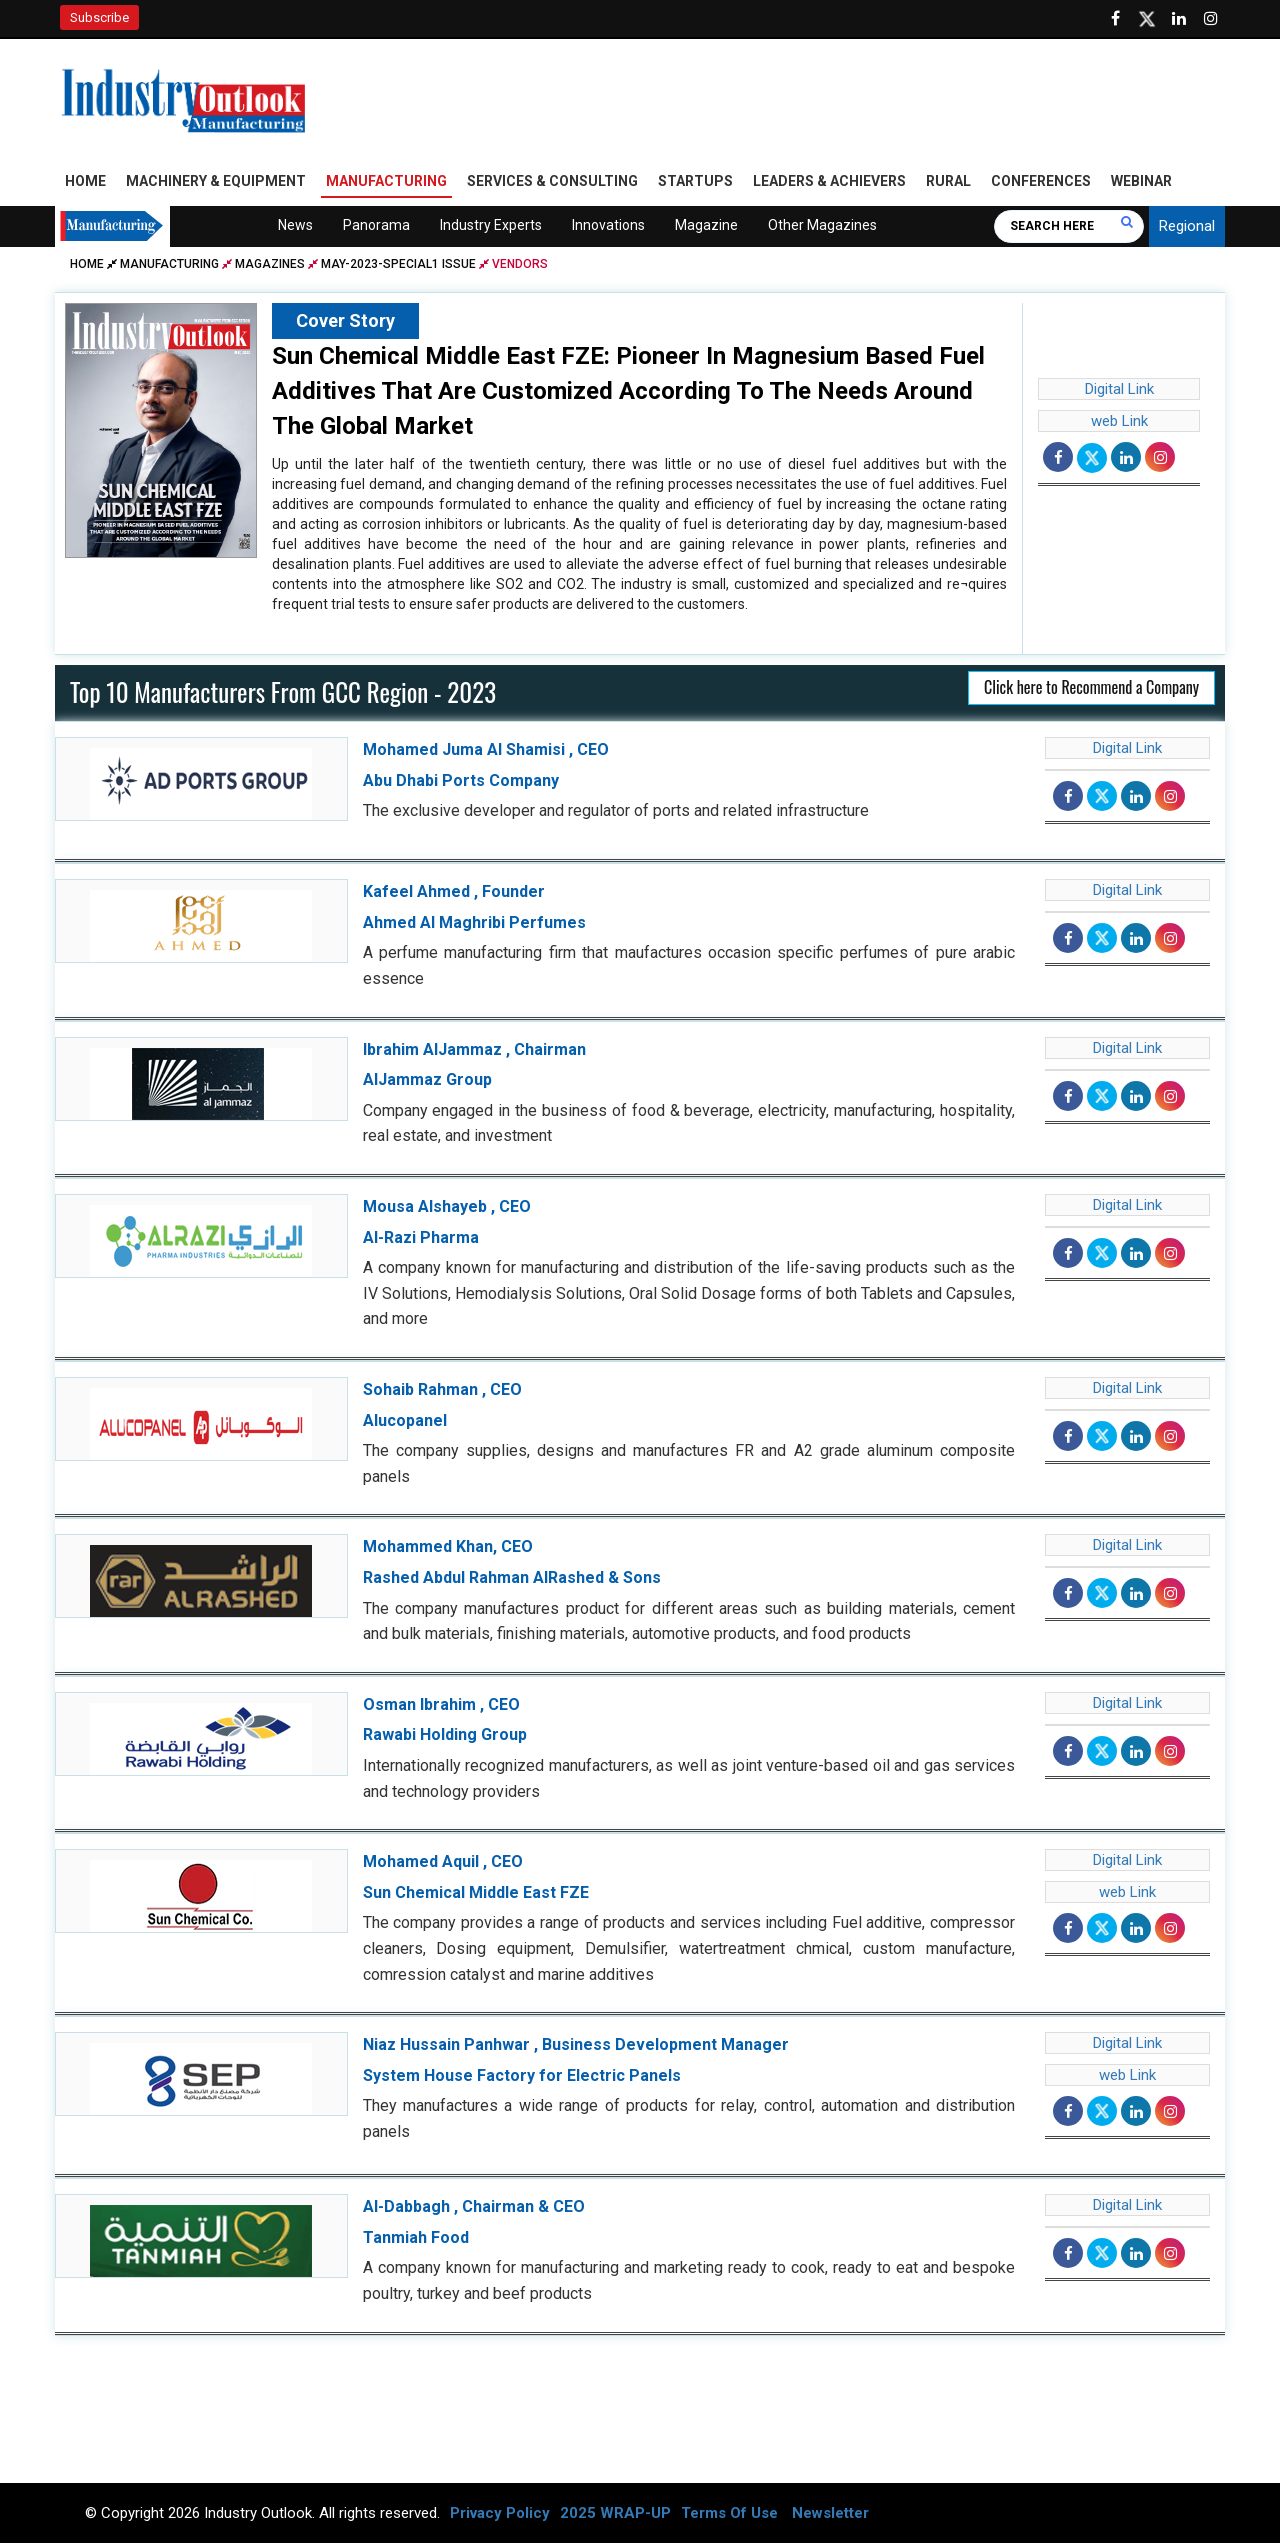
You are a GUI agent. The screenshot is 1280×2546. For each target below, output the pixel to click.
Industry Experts (491, 229)
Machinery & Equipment (216, 185)
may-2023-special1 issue (398, 268)
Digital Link (1119, 393)
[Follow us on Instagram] (1211, 19)
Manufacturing (386, 185)
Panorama (376, 229)
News (295, 229)
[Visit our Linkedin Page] (1179, 19)
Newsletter (830, 2516)
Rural (948, 185)
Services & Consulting (552, 185)
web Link (1119, 425)
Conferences (1041, 185)
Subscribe (99, 17)
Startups (695, 185)
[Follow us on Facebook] (1115, 19)
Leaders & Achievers (829, 185)
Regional (1187, 230)
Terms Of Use (729, 2516)
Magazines (270, 268)
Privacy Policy (500, 2516)
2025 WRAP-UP (615, 2516)
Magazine (706, 229)
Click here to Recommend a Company (1091, 691)
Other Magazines (822, 229)
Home (85, 185)
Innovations (608, 229)
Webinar (1141, 185)
